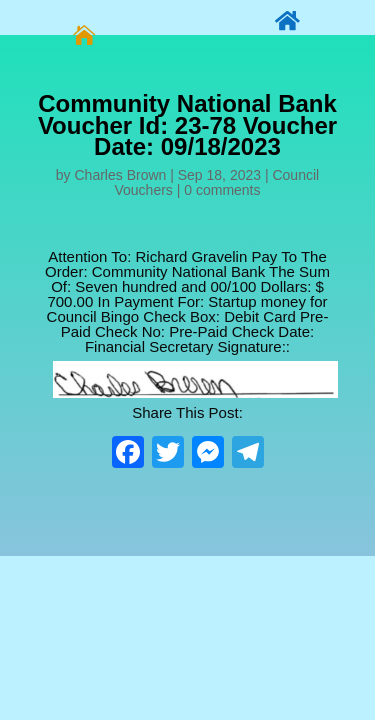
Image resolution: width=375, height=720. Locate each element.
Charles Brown (121, 175)
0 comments (222, 190)
